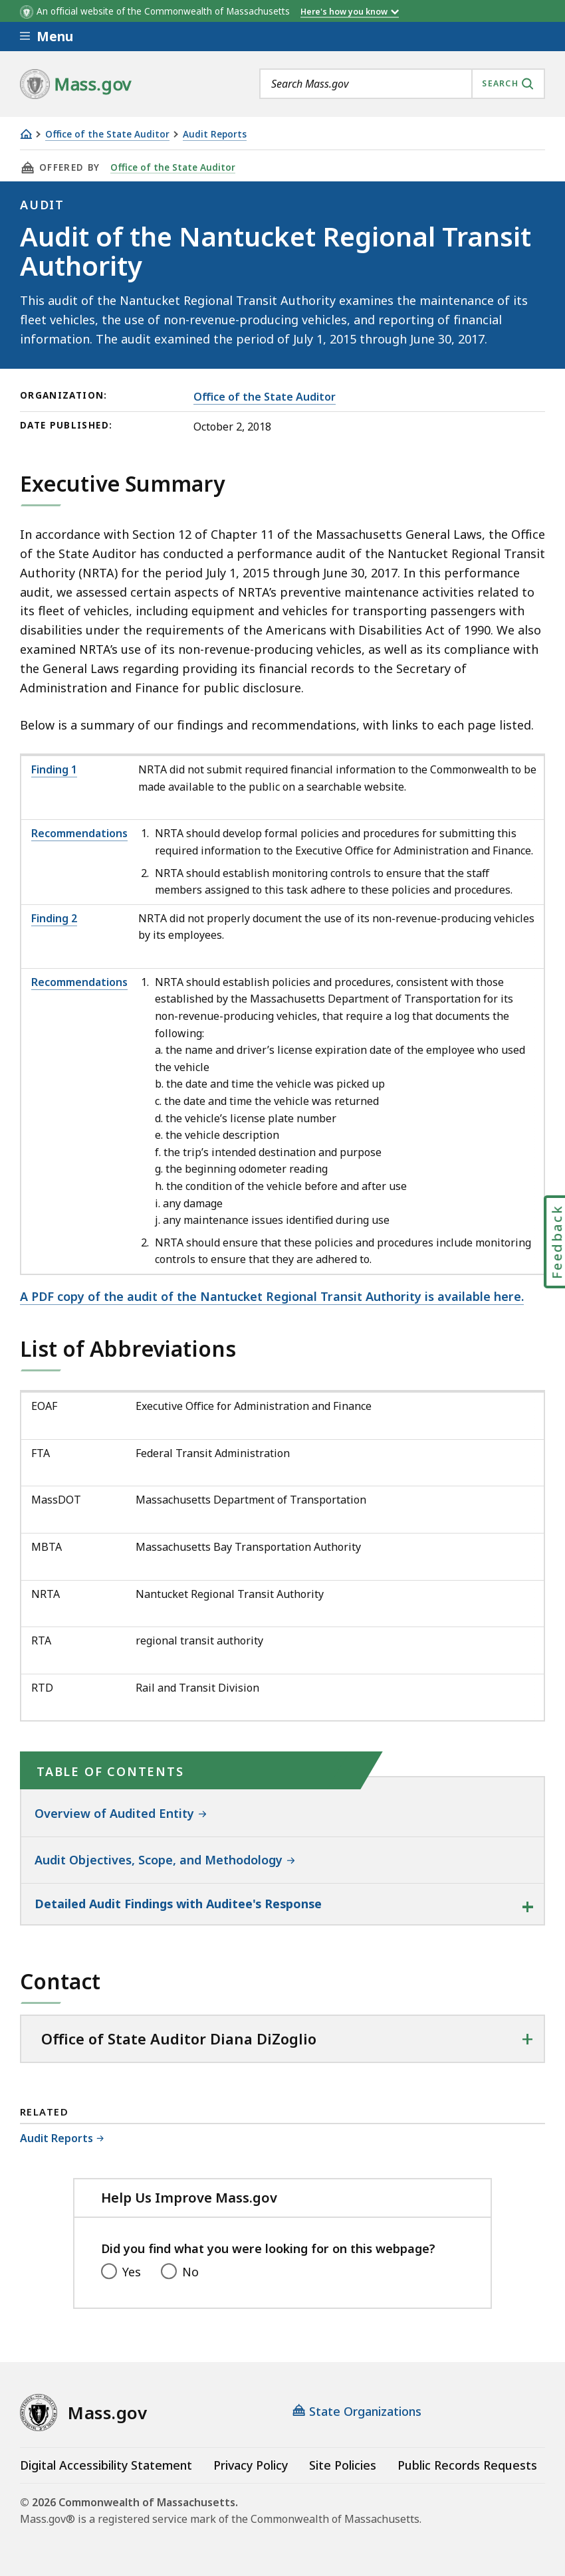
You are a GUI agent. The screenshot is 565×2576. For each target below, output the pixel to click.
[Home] (26, 134)
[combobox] (402, 83)
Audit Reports (215, 134)
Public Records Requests (467, 2465)
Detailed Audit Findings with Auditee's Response (178, 1904)
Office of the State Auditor (107, 134)
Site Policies (342, 2465)
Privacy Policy (250, 2465)
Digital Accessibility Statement (106, 2465)
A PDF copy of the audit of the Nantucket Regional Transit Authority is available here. (272, 1296)
